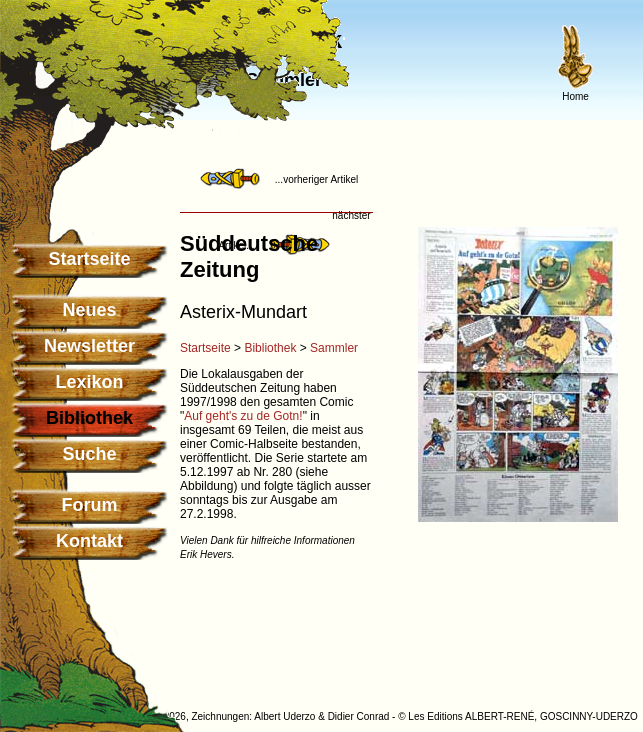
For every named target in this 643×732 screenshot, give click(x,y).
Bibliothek (270, 348)
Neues (89, 310)
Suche (89, 454)
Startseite (89, 259)
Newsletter (89, 346)
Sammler (334, 348)
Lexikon (89, 382)
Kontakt (89, 541)
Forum (90, 505)
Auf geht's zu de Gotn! (243, 416)
